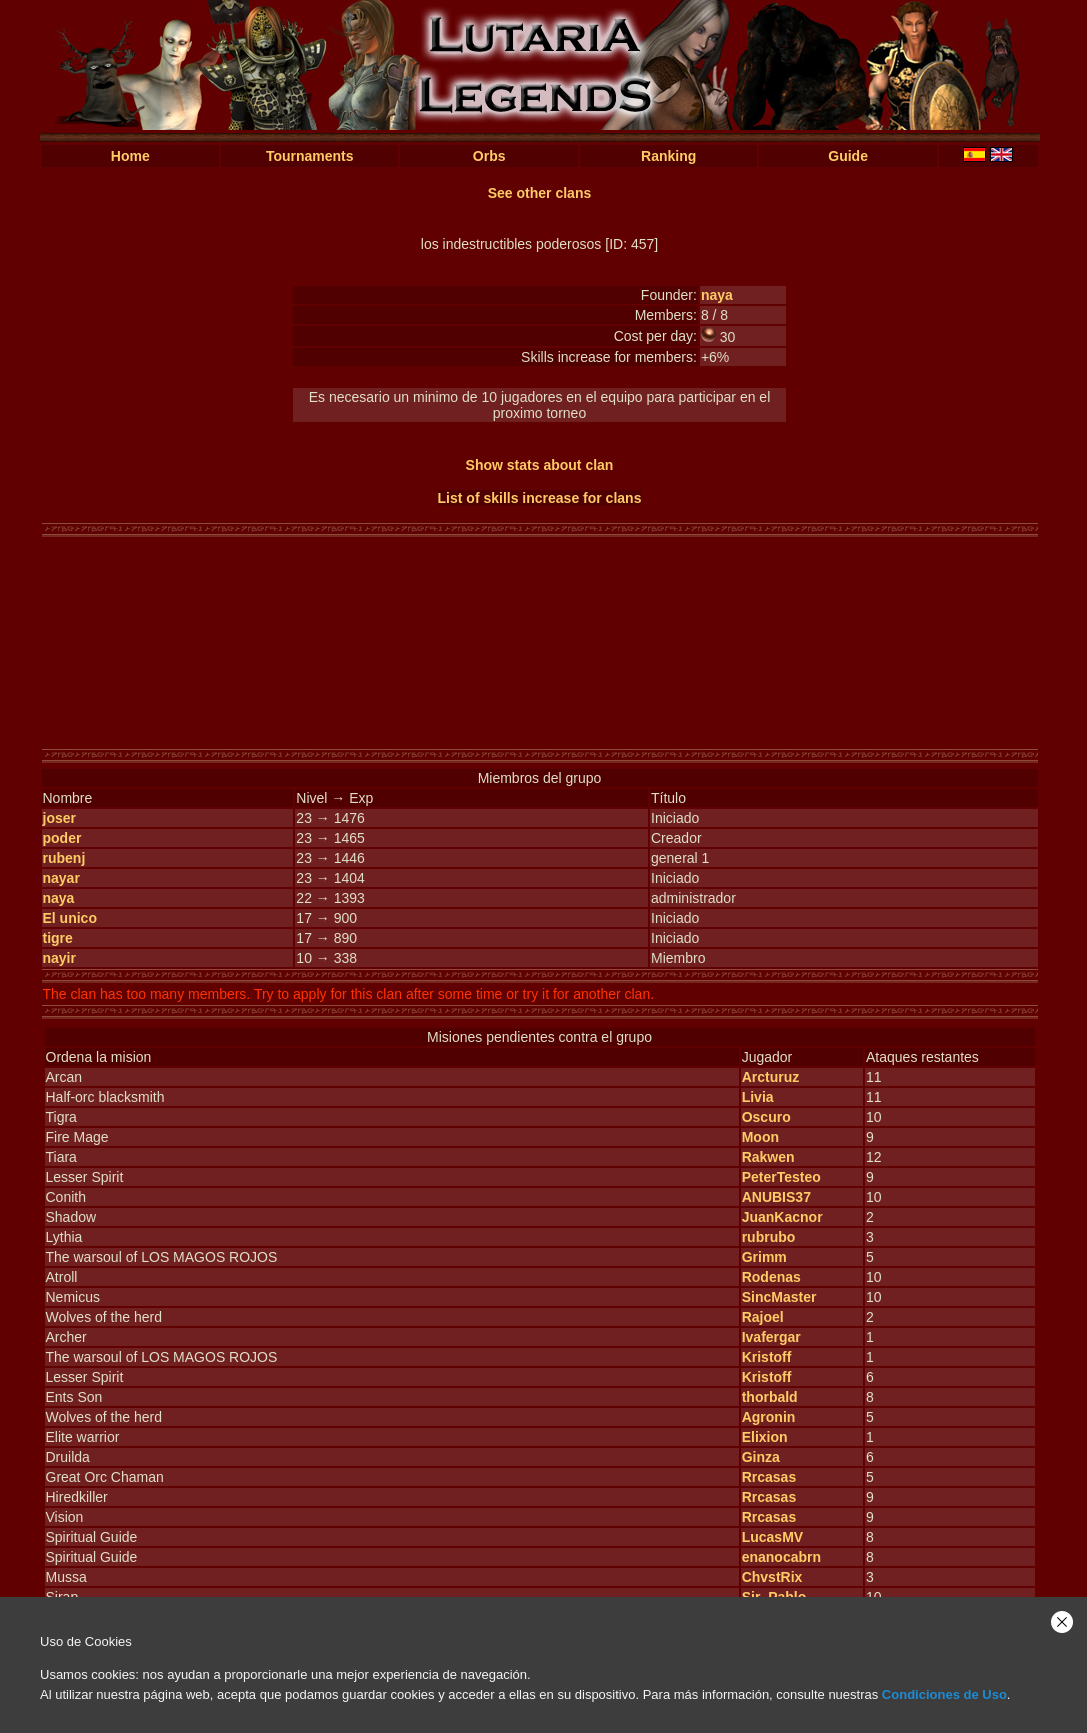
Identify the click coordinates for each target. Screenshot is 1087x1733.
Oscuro (766, 1117)
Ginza (761, 1457)
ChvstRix (772, 1577)
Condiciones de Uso (944, 1694)
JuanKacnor (782, 1217)
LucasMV (772, 1537)
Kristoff (767, 1357)
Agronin (769, 1417)
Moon (760, 1137)
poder (62, 838)
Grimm (764, 1257)
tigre (58, 938)
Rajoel (763, 1317)
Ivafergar (771, 1337)
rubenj (64, 858)
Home (130, 156)
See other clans (539, 193)
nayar (61, 878)
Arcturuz (771, 1077)
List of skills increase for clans (540, 498)
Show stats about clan (540, 465)
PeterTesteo (781, 1177)
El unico (70, 918)
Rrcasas (769, 1477)
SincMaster (779, 1297)
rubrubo (769, 1237)
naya (717, 295)
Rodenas (771, 1277)
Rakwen (768, 1157)
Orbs (489, 156)
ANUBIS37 (776, 1197)
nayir (59, 958)
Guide (848, 156)
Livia (758, 1097)
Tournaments (310, 156)
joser (59, 818)
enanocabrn (781, 1557)
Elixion (765, 1437)
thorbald (770, 1397)
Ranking (668, 156)
